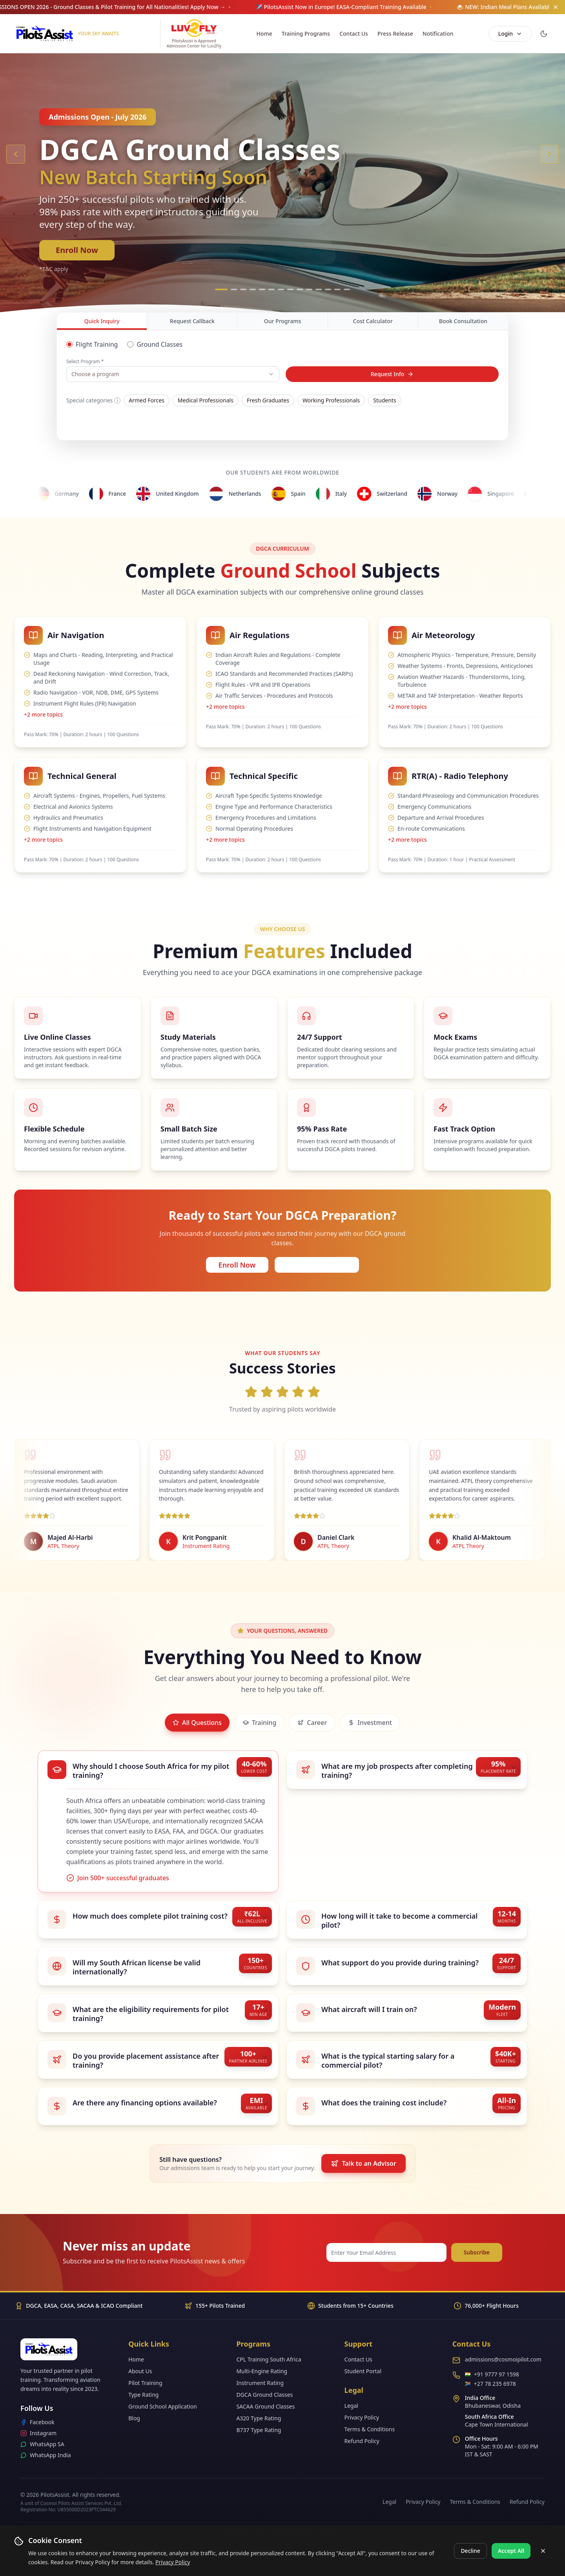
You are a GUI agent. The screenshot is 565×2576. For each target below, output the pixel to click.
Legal (351, 2405)
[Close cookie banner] (543, 2551)
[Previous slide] (15, 154)
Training (259, 1722)
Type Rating (143, 2394)
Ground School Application (162, 2406)
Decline (470, 2550)
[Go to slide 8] (290, 289)
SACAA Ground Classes (265, 2406)
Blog (134, 2418)
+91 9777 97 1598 (496, 2374)
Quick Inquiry (102, 323)
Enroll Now (77, 250)
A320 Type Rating (258, 2418)
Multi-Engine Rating (261, 2371)
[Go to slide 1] (221, 289)
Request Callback (192, 321)
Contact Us (353, 33)
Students (384, 400)
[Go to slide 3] (243, 289)
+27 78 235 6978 (495, 2383)
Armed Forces (146, 400)
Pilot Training (145, 2383)
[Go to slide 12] (328, 289)
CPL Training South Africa (268, 2359)
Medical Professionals (205, 400)
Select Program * (85, 361)
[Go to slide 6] (271, 289)
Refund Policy (361, 2441)
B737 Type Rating (258, 2430)
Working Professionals (331, 400)
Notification (438, 33)
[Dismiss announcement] (555, 7)
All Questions (197, 1722)
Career (312, 1722)
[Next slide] (549, 154)
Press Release (395, 33)
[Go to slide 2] (234, 289)
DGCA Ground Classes (264, 2394)
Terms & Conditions (369, 2429)
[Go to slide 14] (347, 289)
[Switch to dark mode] (544, 34)
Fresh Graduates (268, 400)
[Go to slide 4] (253, 289)
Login (510, 33)
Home (264, 33)
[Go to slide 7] (281, 289)
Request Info (392, 374)
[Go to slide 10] (309, 289)
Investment (370, 1722)
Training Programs (306, 33)
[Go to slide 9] (300, 289)
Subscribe (477, 2252)
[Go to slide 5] (262, 289)
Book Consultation (463, 321)
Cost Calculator (373, 321)
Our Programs (282, 321)
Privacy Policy (172, 2562)
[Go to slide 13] (337, 289)
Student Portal (363, 2371)
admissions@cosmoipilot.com (503, 2359)
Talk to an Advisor (363, 2163)
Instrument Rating (259, 2383)
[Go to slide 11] (318, 289)
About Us (140, 2371)
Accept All (511, 2550)
